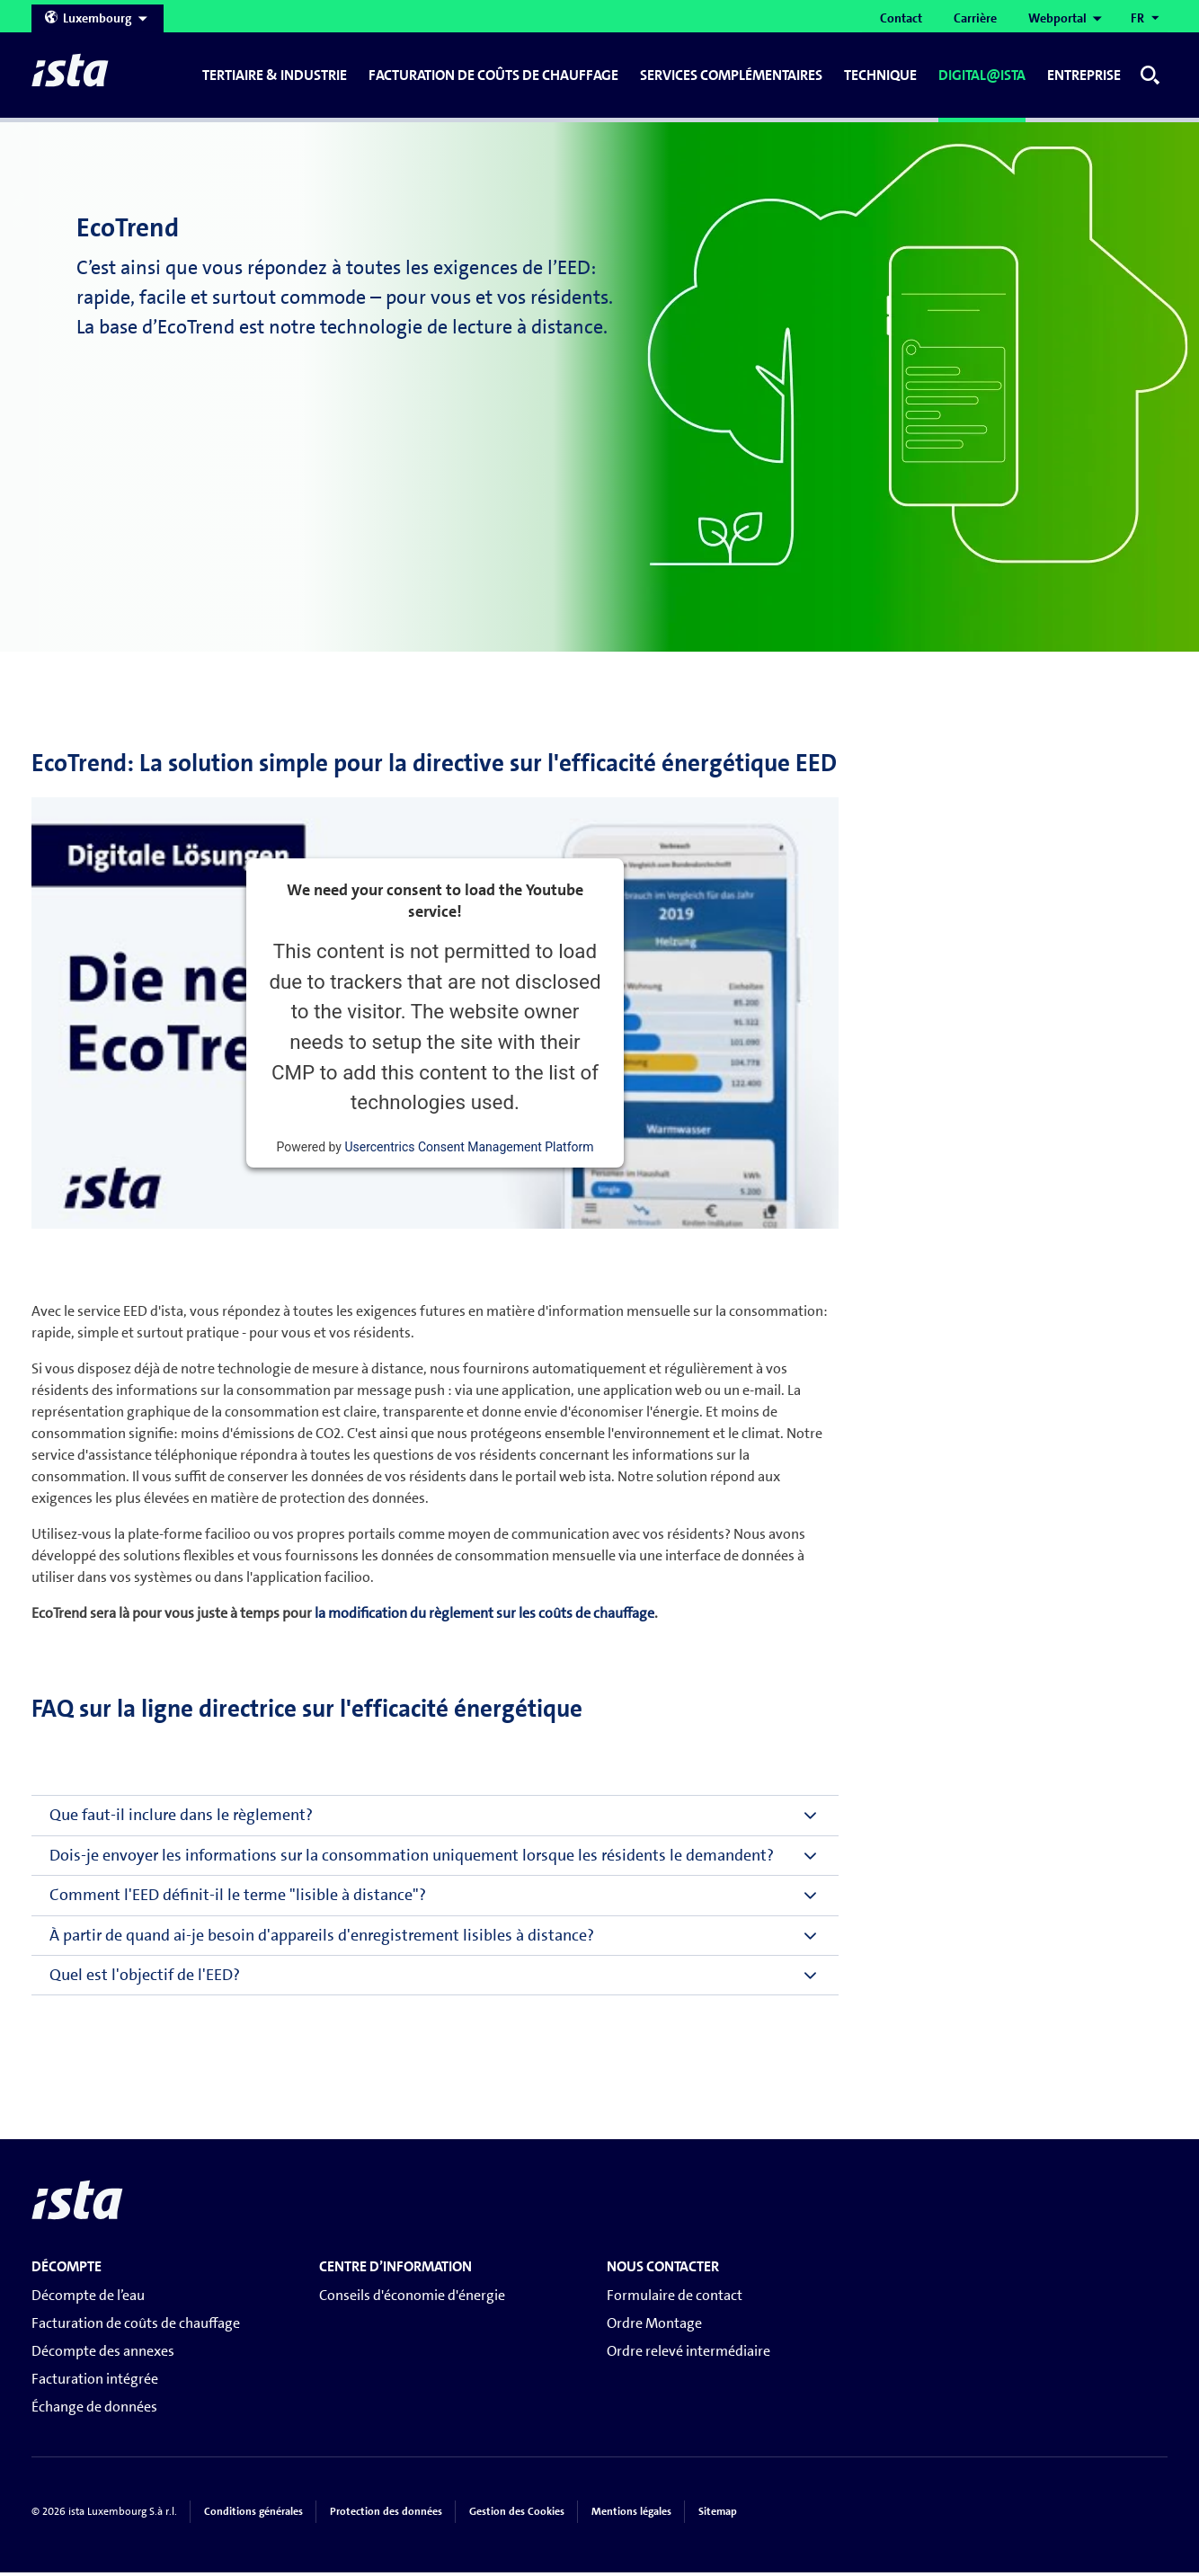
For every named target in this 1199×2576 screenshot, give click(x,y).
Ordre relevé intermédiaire (688, 2355)
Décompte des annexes (102, 2355)
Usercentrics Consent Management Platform (468, 1151)
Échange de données (94, 2411)
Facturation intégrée (94, 2383)
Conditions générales (253, 2516)
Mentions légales (631, 2516)
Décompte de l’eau (88, 2298)
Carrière (975, 18)
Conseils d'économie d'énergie (412, 2298)
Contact (901, 18)
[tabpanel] (599, 386)
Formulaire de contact (674, 2298)
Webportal (1057, 18)
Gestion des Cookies (516, 2516)
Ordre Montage (654, 2326)
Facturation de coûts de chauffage (135, 2326)
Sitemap (717, 2516)
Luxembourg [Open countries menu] (97, 18)
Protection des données (386, 2516)
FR (1137, 18)
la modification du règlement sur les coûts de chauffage (484, 1617)
